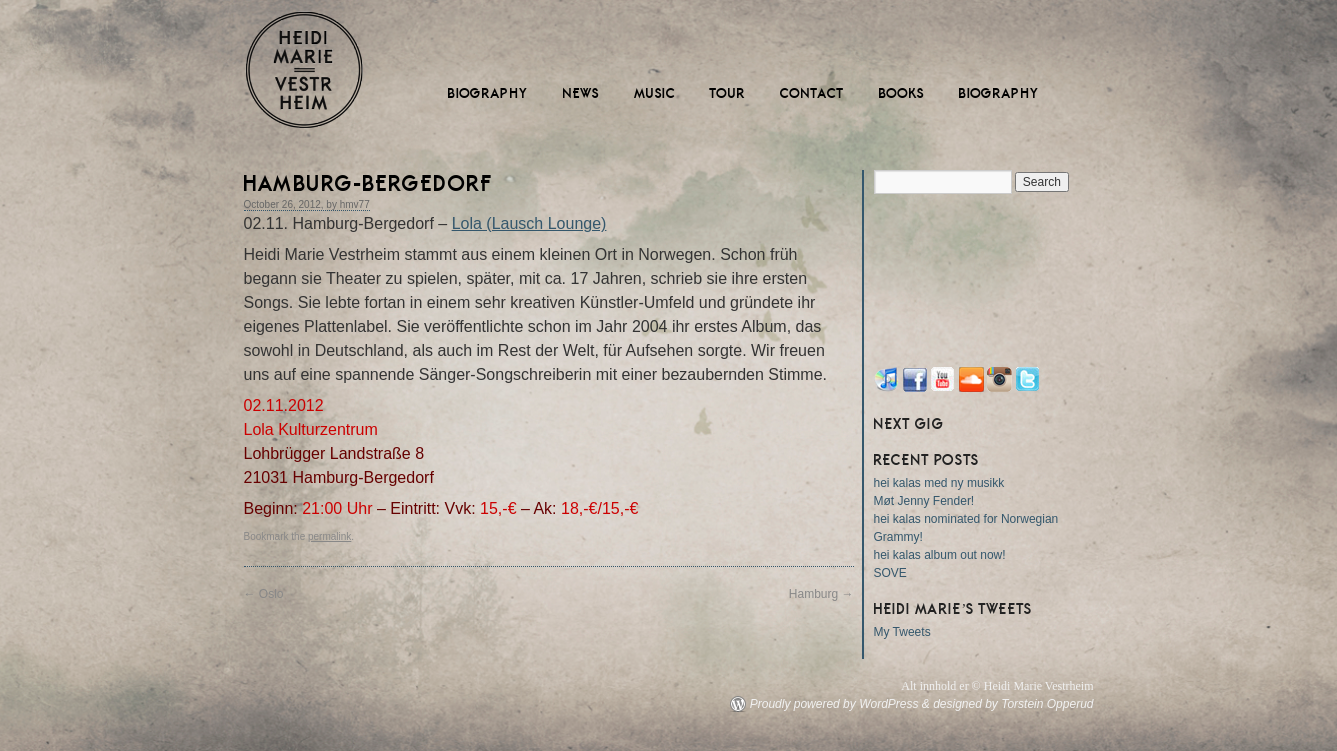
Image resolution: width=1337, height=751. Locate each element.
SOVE (890, 573)
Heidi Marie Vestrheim (304, 70)
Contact (812, 93)
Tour (728, 93)
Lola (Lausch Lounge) (529, 223)
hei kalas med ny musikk (939, 483)
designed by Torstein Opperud (1013, 704)
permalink (329, 536)
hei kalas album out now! (940, 555)
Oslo (264, 594)
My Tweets (902, 632)
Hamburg (821, 594)
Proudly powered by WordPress (834, 704)
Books (902, 93)
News (581, 93)
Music (655, 93)
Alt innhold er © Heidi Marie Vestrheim (997, 686)
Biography (488, 93)
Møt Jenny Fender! (924, 501)
